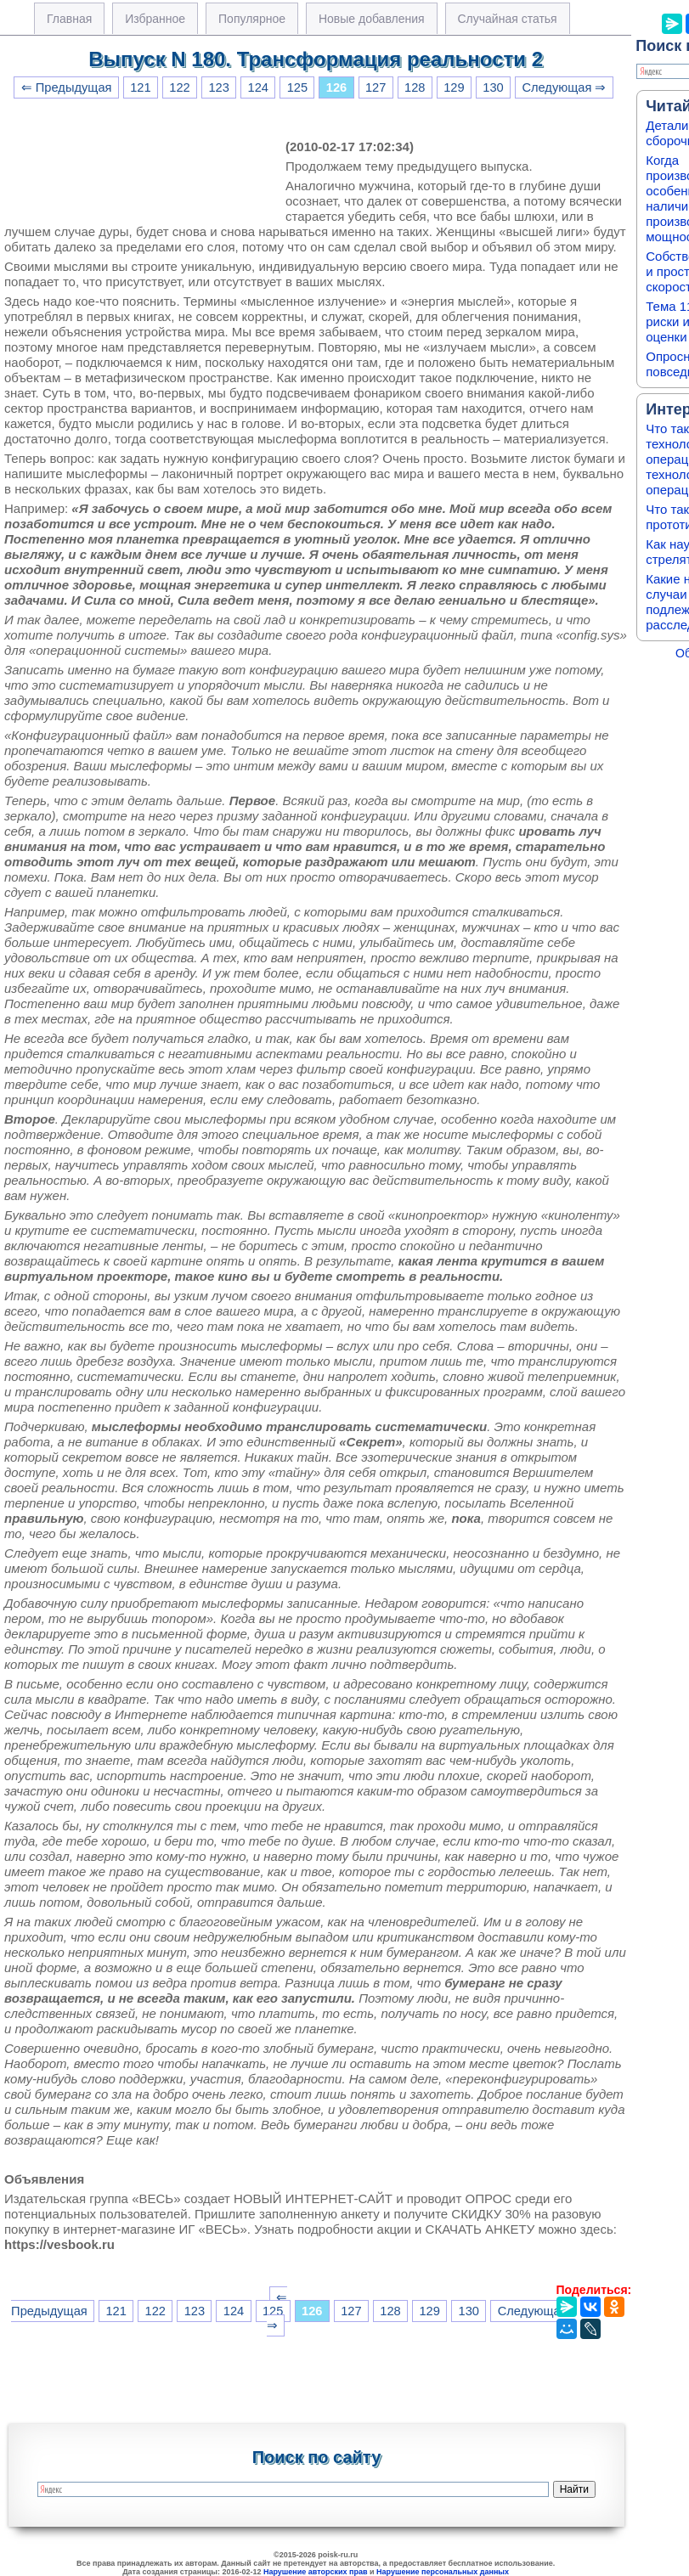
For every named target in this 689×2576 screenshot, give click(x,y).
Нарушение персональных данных (442, 2572)
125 (297, 87)
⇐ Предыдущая (66, 87)
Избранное (155, 18)
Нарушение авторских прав (315, 2572)
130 (493, 87)
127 (375, 87)
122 (179, 87)
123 (218, 87)
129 (453, 87)
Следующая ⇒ (564, 87)
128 (414, 87)
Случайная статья (507, 18)
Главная (69, 18)
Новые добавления (372, 18)
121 (140, 87)
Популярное (251, 18)
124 (258, 87)
